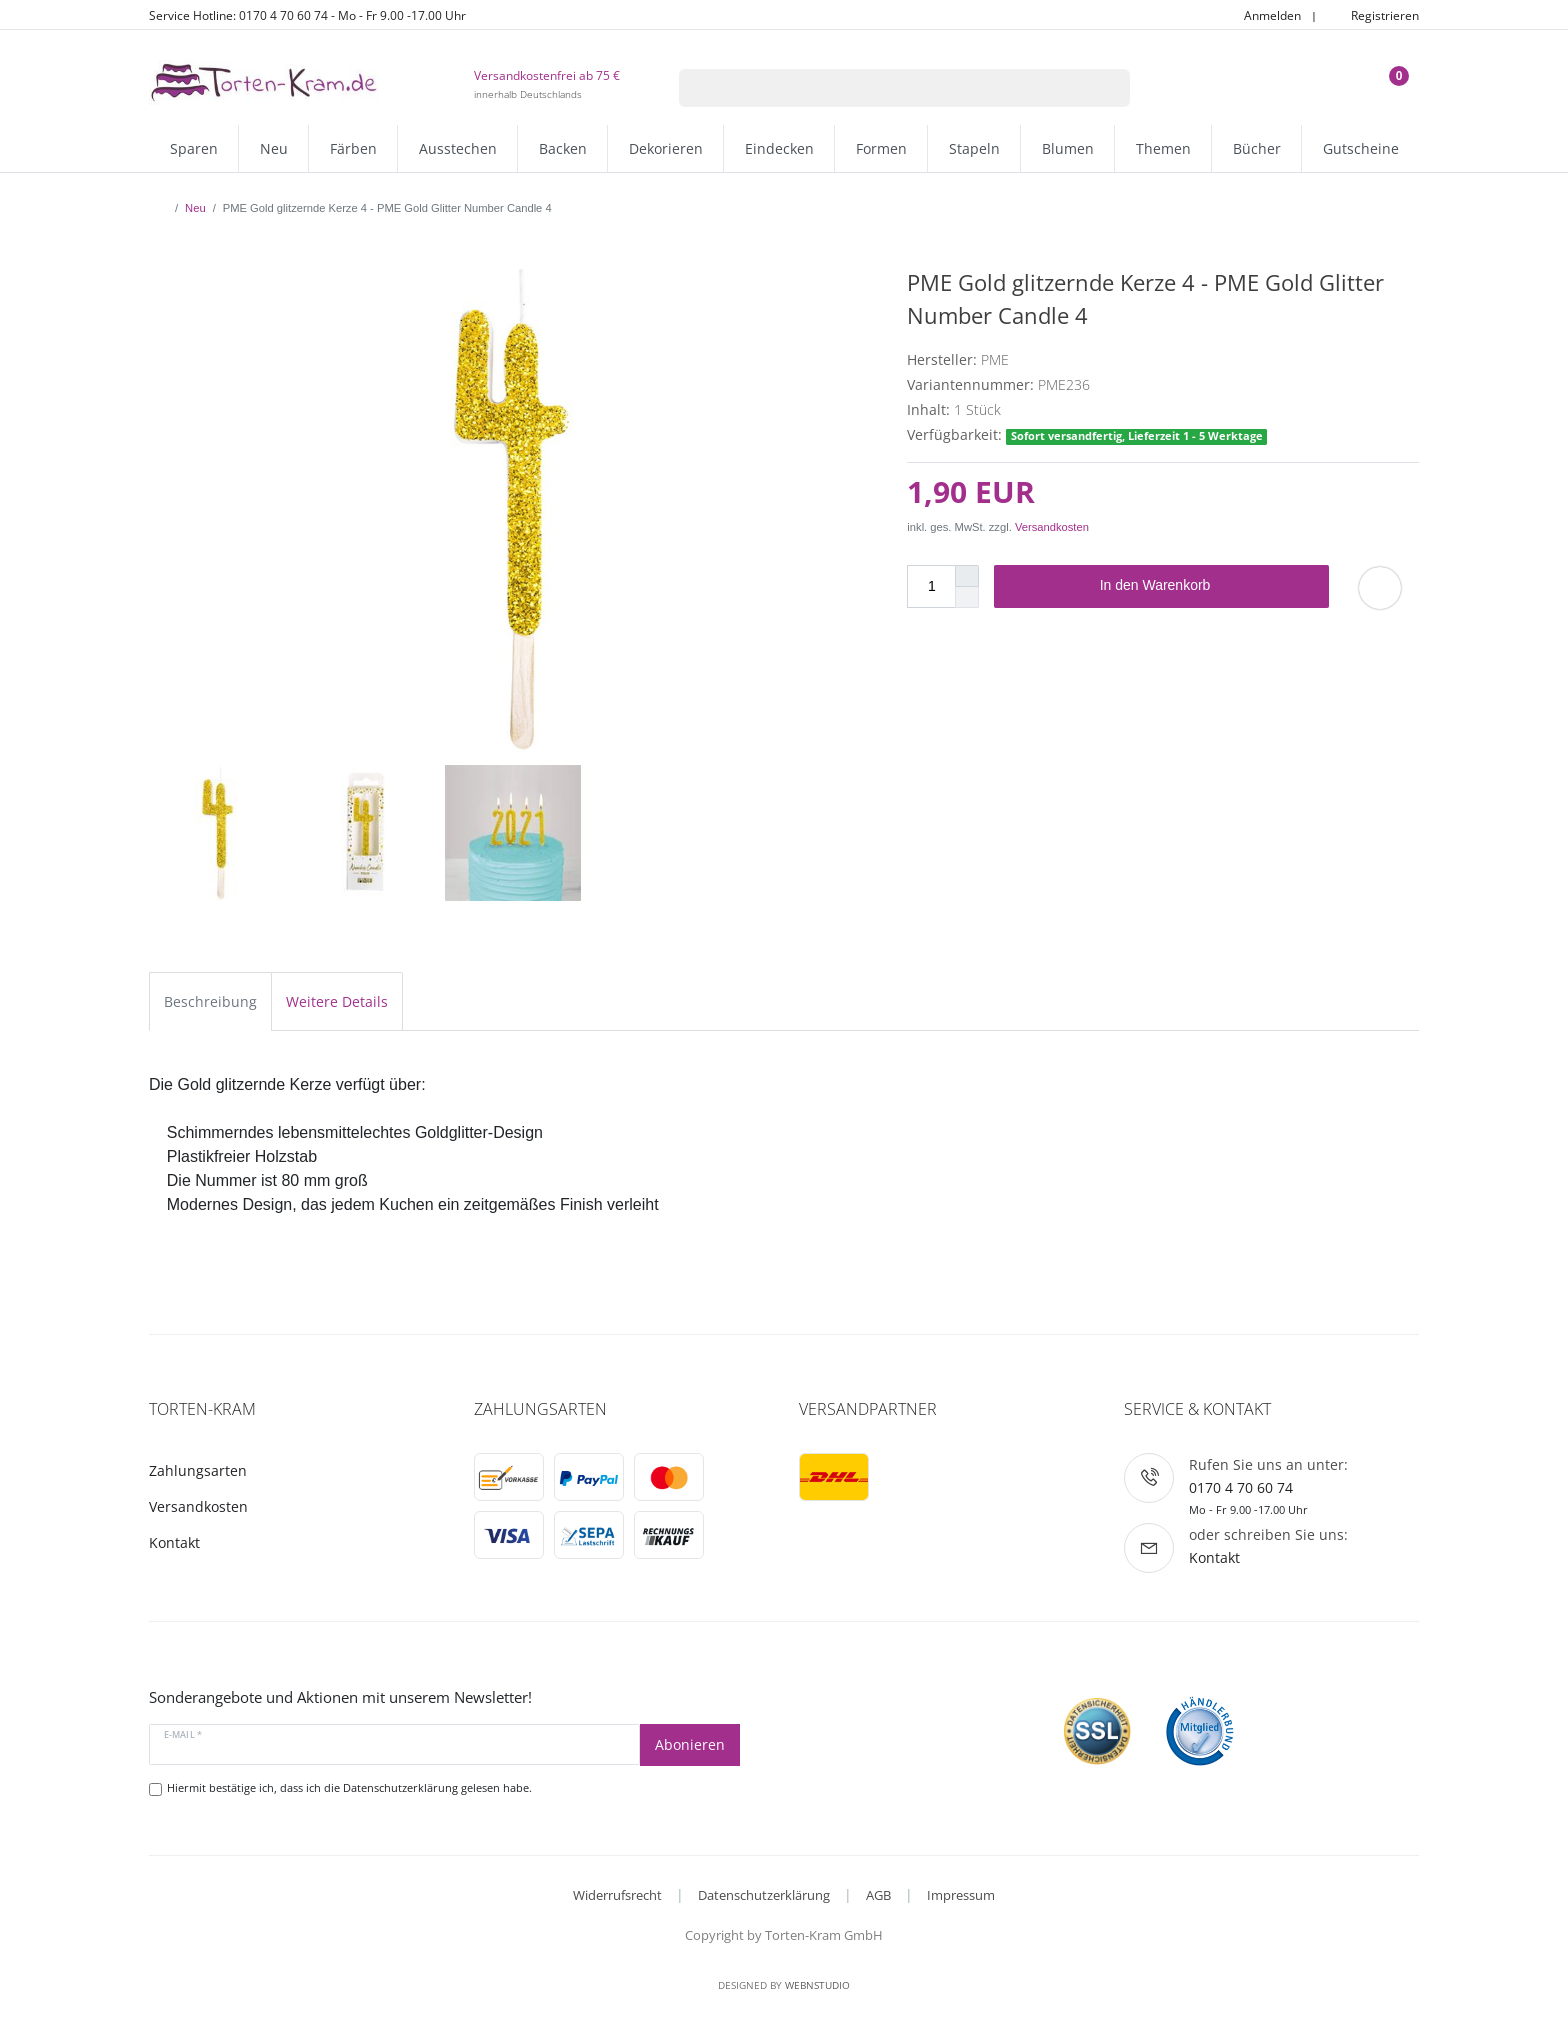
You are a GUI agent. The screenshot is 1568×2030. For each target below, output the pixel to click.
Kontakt (174, 1542)
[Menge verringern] (967, 597)
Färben (353, 148)
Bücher (1257, 148)
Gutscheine (1361, 148)
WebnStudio (817, 1985)
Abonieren (690, 1744)
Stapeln (974, 148)
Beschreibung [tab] (210, 1001)
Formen (881, 148)
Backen (563, 148)
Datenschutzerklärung (764, 1895)
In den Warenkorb (1207, 586)
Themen (1163, 148)
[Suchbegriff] (879, 88)
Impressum (961, 1895)
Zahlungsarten (198, 1470)
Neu (274, 148)
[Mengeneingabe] (931, 586)
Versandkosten (1052, 527)
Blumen (1068, 148)
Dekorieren (666, 148)
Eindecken (779, 148)
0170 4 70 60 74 (1241, 1487)
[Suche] (1104, 88)
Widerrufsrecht (617, 1895)
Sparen (194, 148)
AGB (878, 1895)
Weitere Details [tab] (337, 1001)
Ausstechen (458, 148)
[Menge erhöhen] (967, 576)
